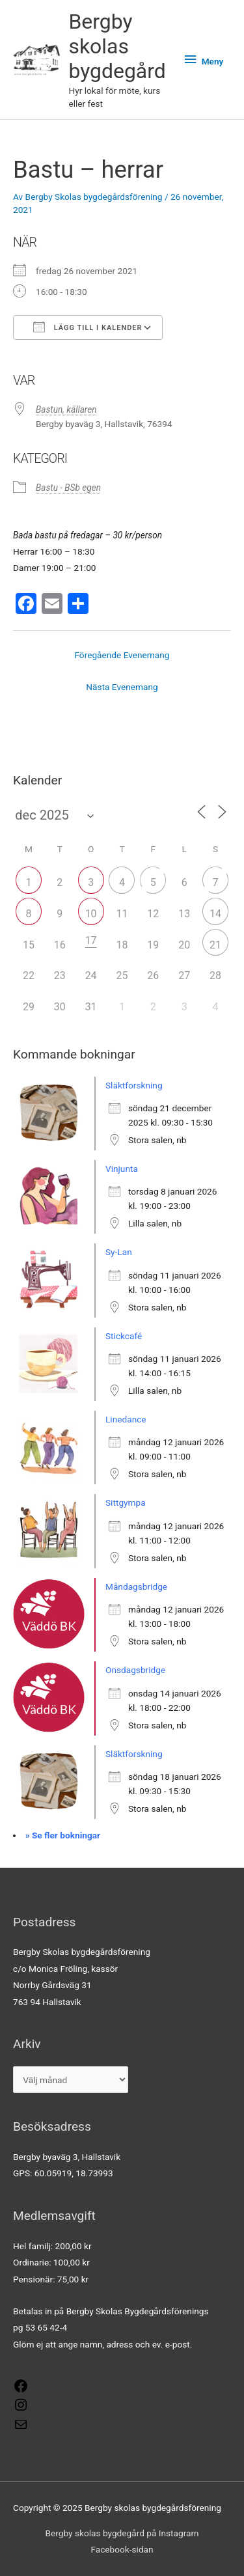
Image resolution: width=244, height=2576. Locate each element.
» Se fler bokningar (62, 1835)
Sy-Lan (118, 1252)
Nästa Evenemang (121, 687)
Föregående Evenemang (121, 655)
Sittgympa (125, 1502)
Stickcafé (123, 1336)
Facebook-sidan (121, 2549)
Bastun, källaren (66, 409)
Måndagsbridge (136, 1586)
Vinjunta (121, 1168)
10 (91, 913)
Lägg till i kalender (87, 327)
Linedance (125, 1419)
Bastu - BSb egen (68, 487)
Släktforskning (134, 1085)
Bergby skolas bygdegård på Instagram (122, 2533)
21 (215, 945)
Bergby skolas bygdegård (116, 46)
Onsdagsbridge (135, 1670)
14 (215, 913)
